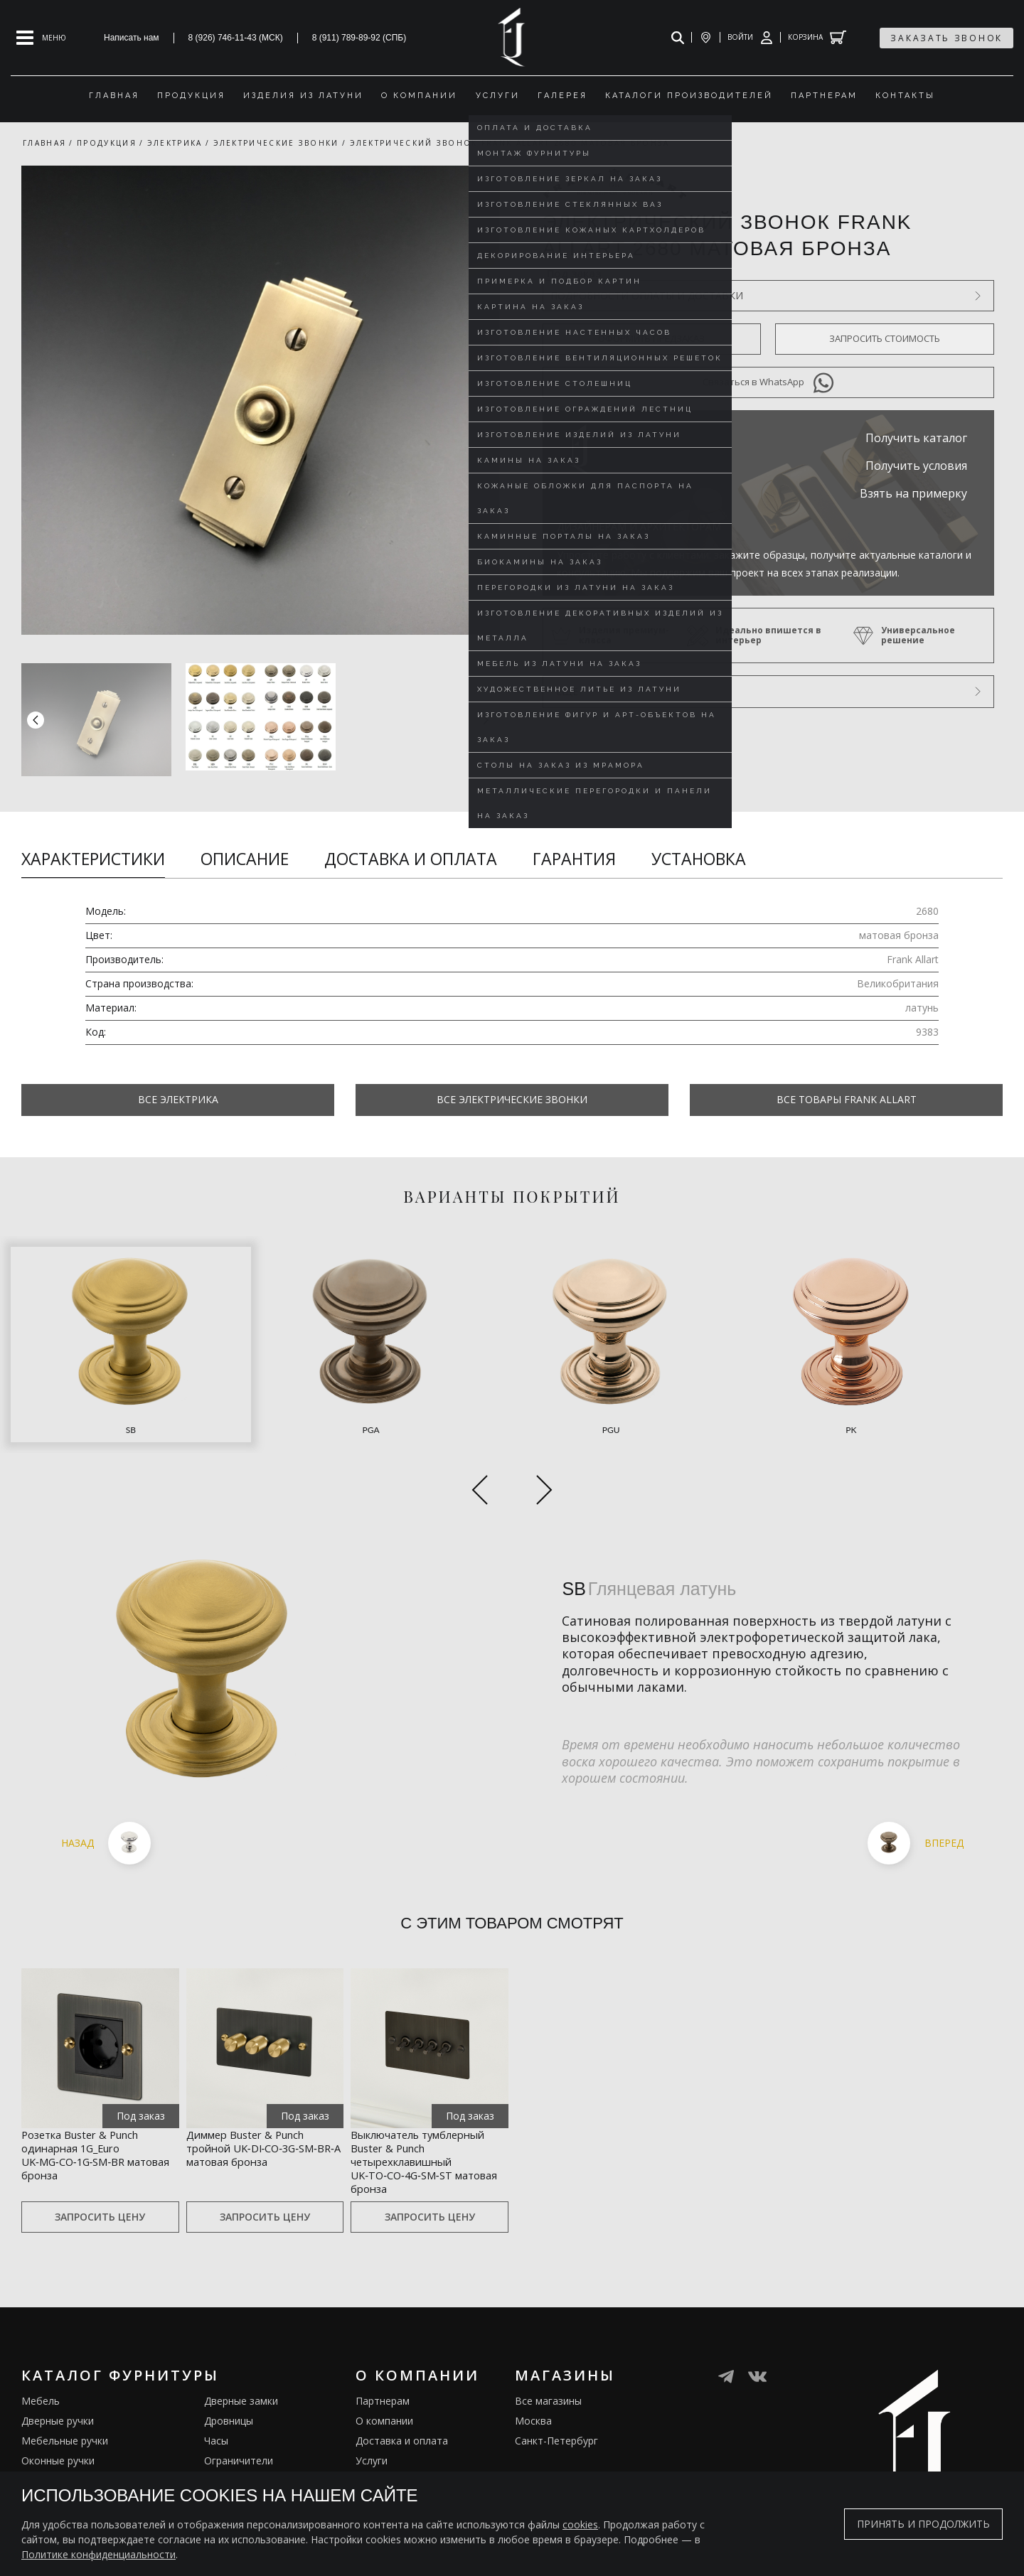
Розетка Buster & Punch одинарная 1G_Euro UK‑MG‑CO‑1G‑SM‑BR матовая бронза (96, 2098)
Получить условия (916, 465)
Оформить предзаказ (651, 338)
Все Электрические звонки (512, 1099)
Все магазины (548, 2370)
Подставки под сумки (255, 2469)
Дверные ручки (57, 2390)
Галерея (375, 2469)
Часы (216, 2410)
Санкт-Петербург (556, 2410)
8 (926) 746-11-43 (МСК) (235, 38)
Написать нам (131, 38)
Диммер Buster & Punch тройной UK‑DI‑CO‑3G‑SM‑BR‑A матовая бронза (262, 2098)
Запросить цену (100, 2186)
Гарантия (574, 858)
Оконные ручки (58, 2430)
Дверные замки (241, 2370)
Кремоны (43, 2469)
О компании (384, 2390)
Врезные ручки (57, 2450)
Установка (698, 858)
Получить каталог (916, 438)
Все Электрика (178, 1099)
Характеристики (93, 858)
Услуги (372, 2430)
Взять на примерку (913, 493)
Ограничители (238, 2430)
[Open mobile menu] (41, 38)
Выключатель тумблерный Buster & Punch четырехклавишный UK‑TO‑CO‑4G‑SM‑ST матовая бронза (420, 2114)
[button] (485, 719)
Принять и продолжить (923, 2524)
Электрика (229, 2450)
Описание (245, 858)
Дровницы (228, 2390)
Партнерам (383, 2370)
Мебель (40, 2370)
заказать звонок (946, 38)
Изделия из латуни (401, 2450)
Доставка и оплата (410, 858)
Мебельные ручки (64, 2410)
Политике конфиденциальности (98, 2554)
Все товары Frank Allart (847, 1099)
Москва (533, 2390)
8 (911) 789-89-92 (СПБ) (359, 38)
